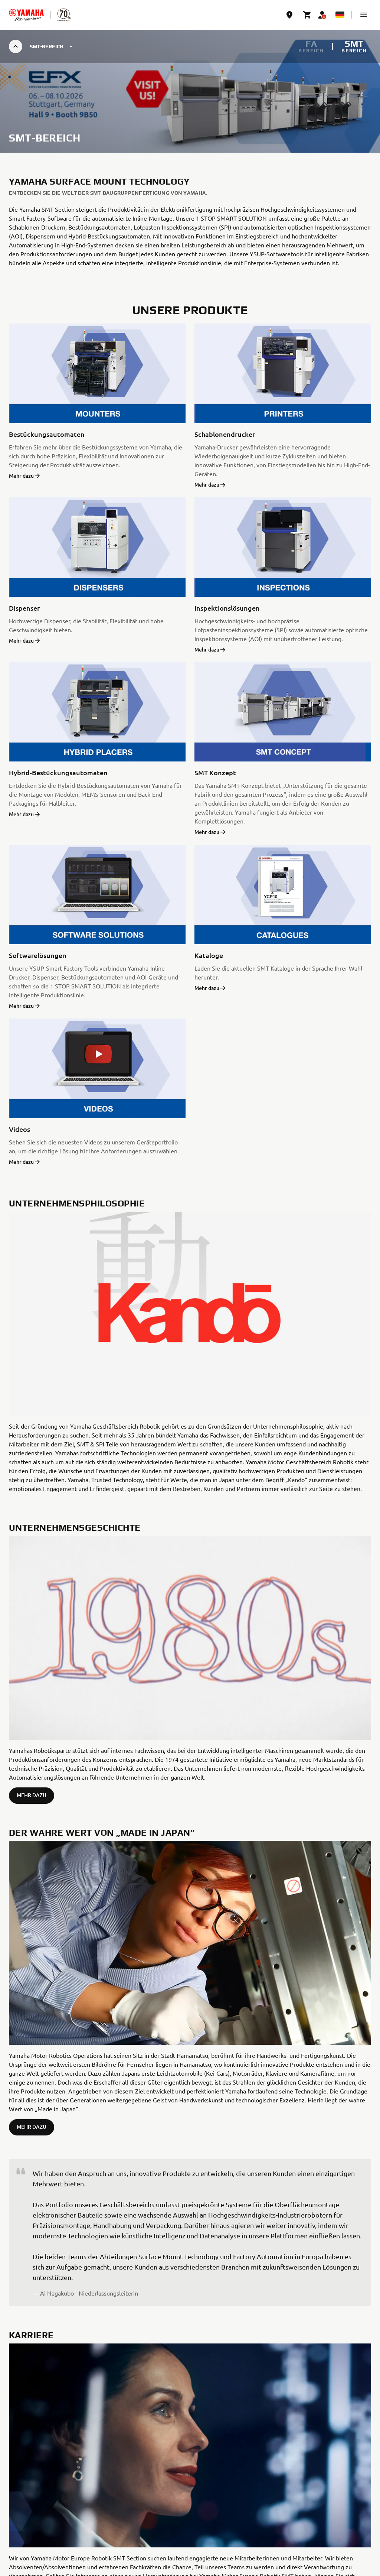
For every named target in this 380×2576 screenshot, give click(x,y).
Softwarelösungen (37, 955)
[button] (363, 14)
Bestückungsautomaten (47, 434)
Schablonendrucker (224, 434)
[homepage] (26, 15)
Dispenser (24, 608)
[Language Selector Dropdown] (339, 14)
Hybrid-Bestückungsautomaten (58, 772)
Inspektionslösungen (227, 608)
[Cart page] (307, 14)
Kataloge (208, 955)
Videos (19, 1129)
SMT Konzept (215, 772)
